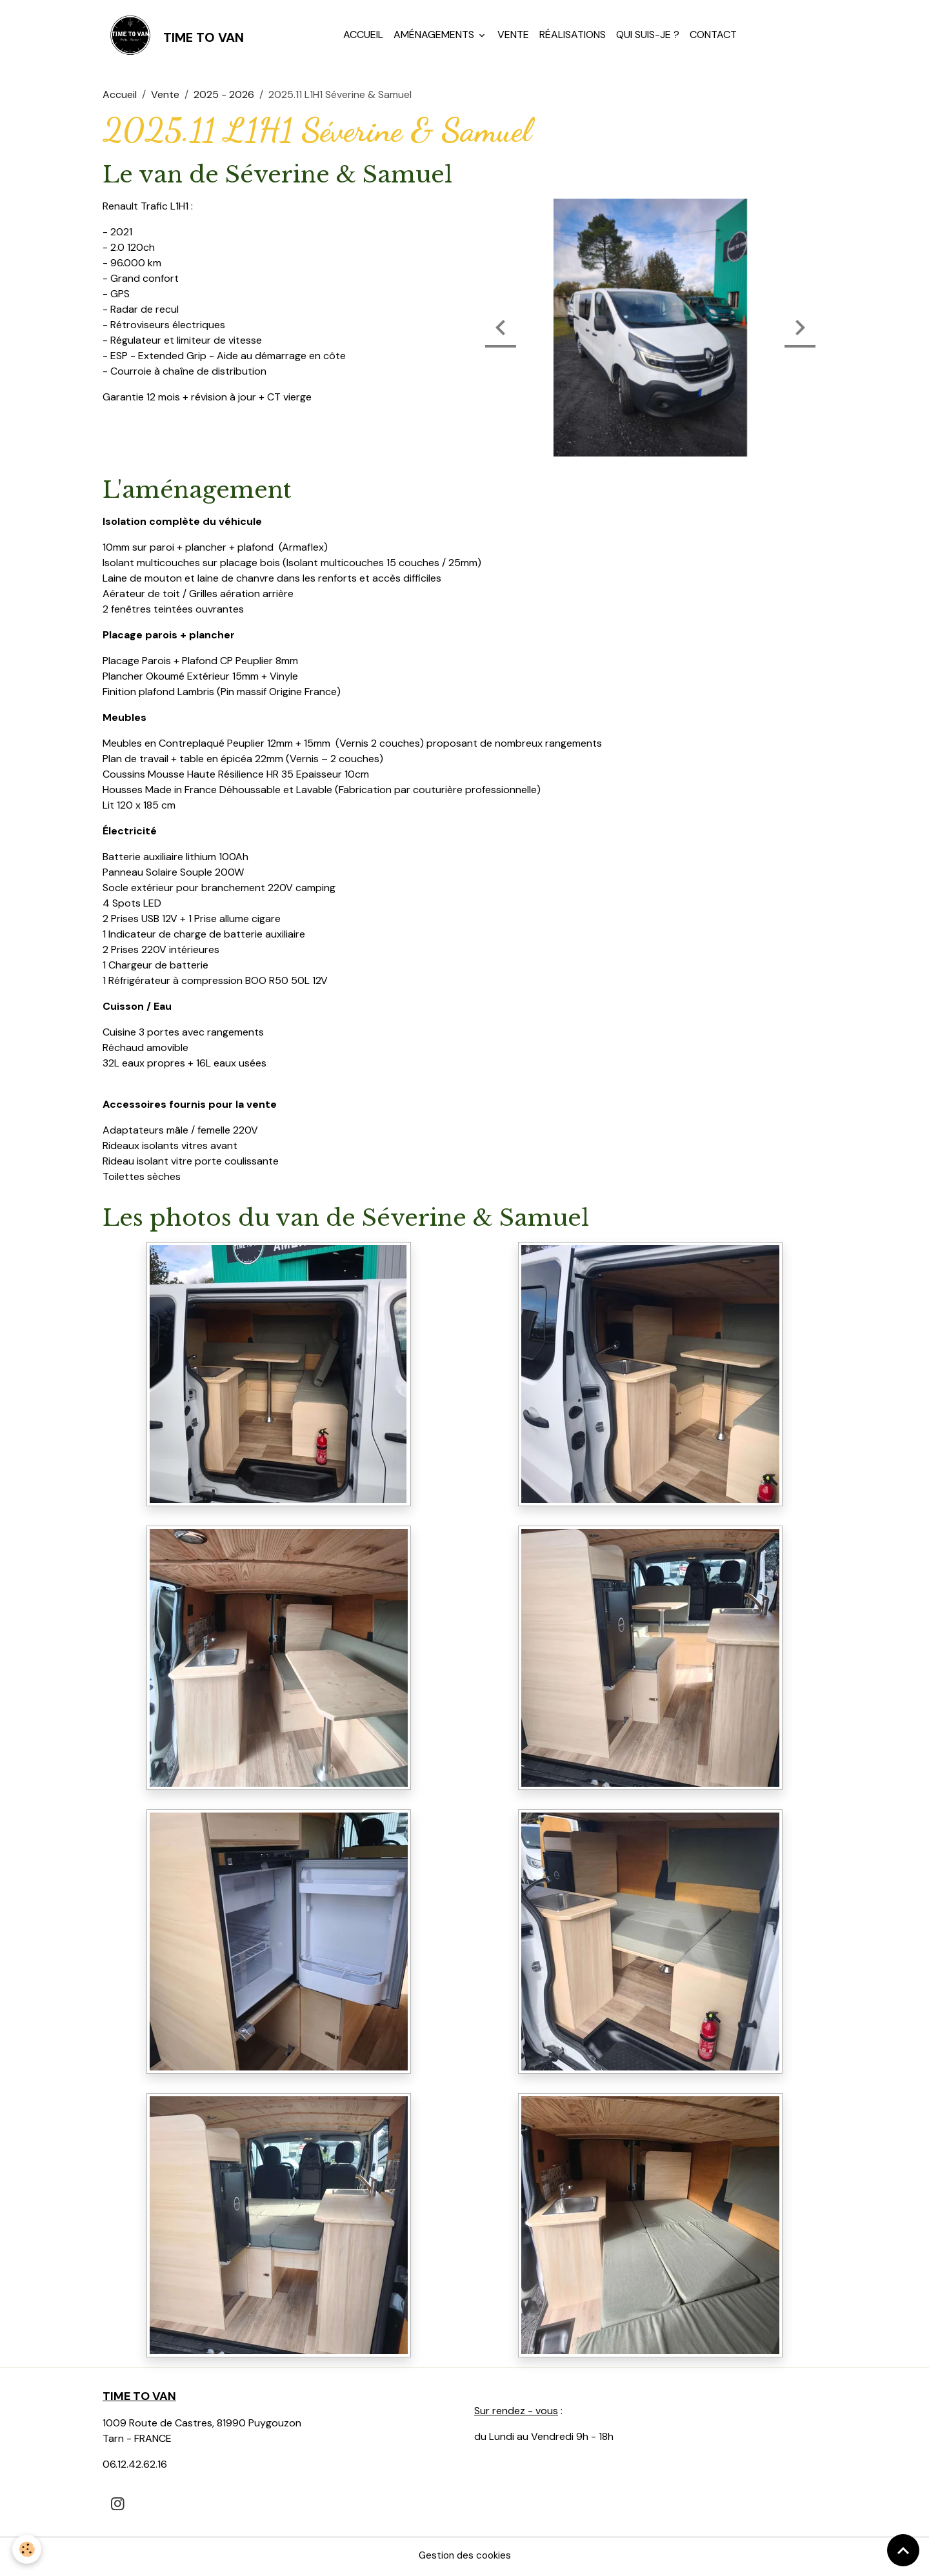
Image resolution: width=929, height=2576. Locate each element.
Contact (714, 36)
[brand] (174, 36)
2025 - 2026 (224, 97)
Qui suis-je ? (649, 36)
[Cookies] (27, 2549)
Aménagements (436, 36)
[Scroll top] (903, 2550)
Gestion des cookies (464, 2557)
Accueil (365, 36)
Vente (514, 36)
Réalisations (574, 36)
